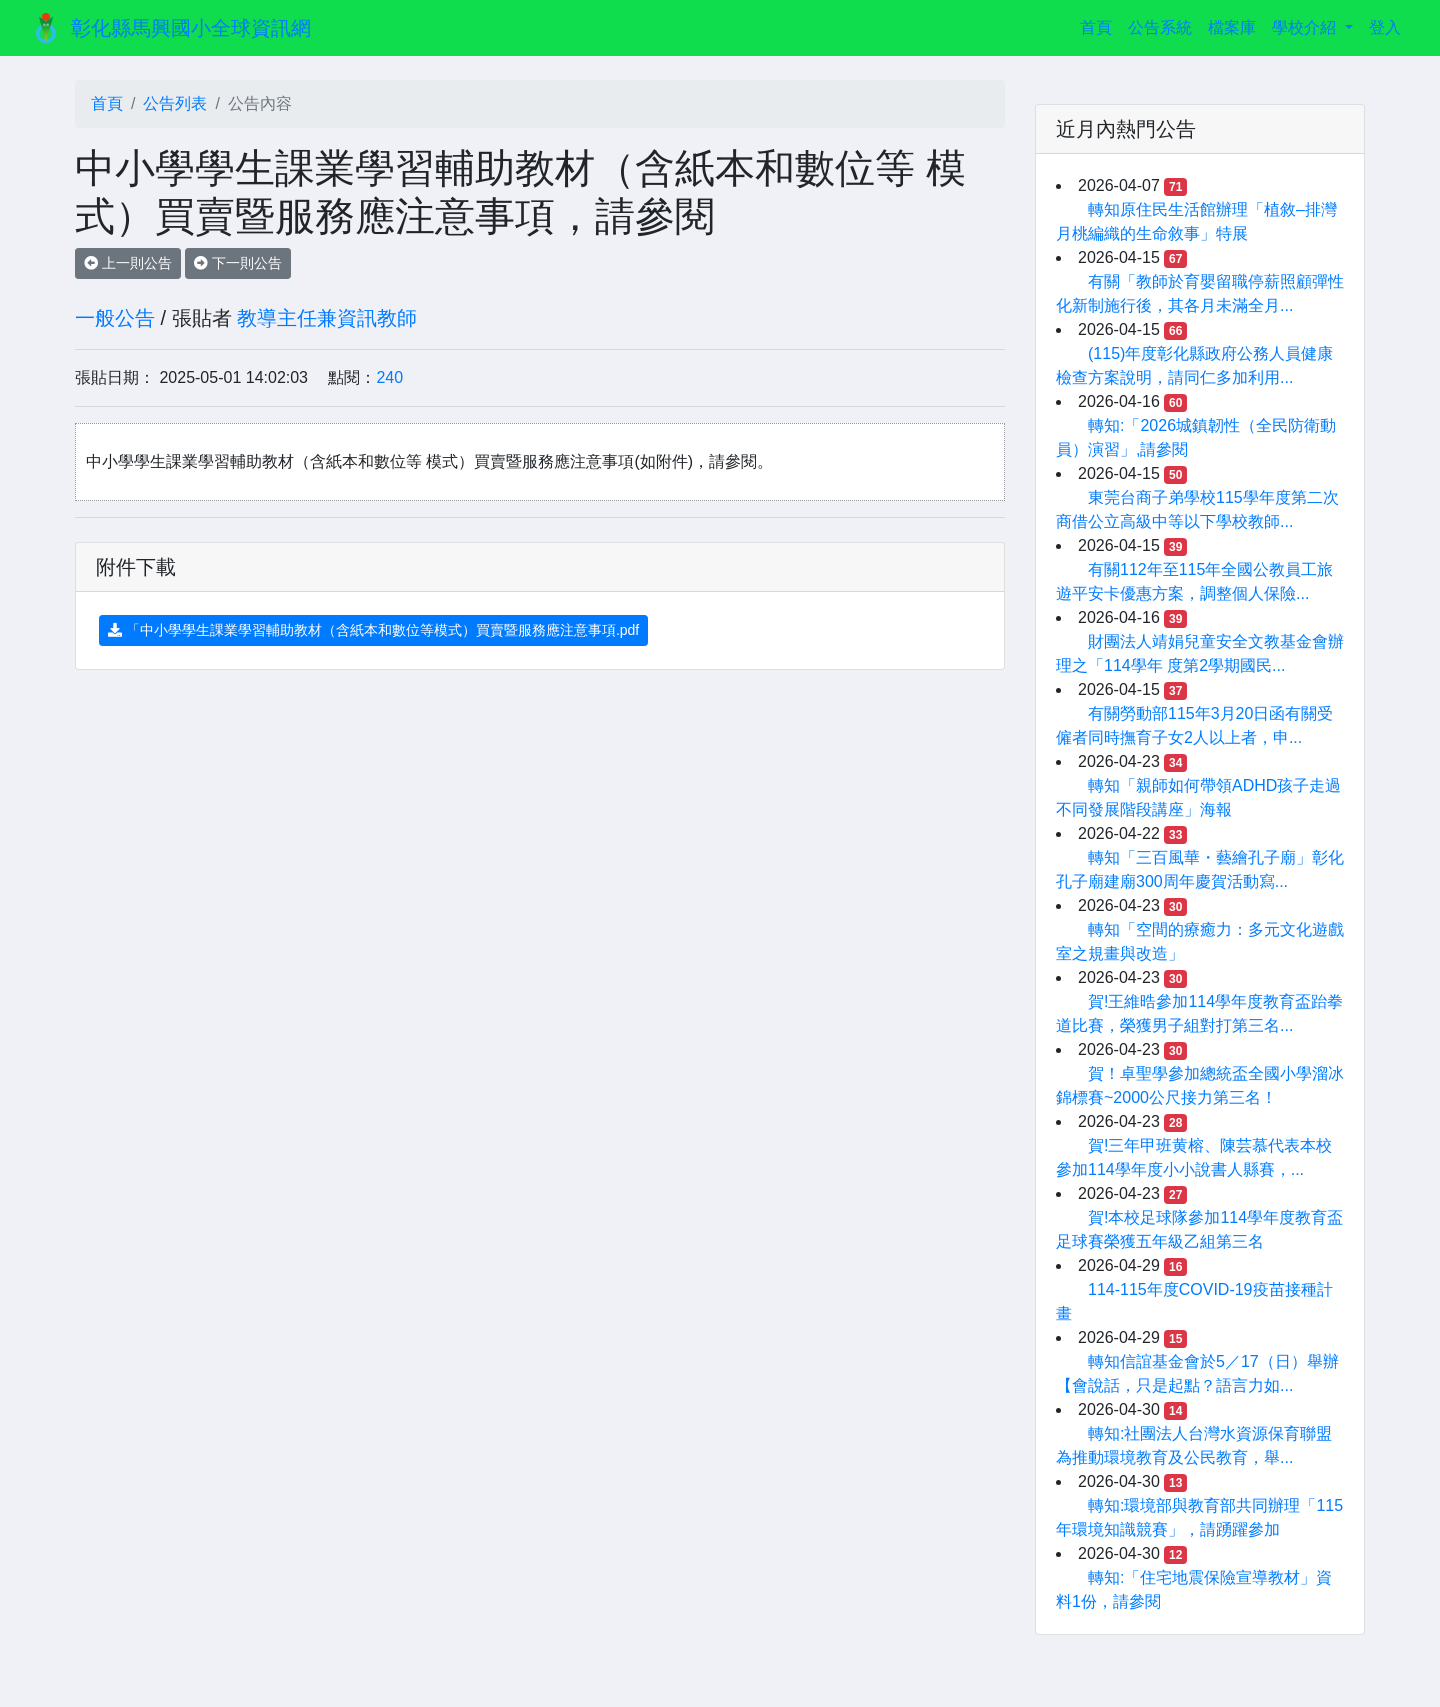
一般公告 (115, 318)
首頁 (1100, 25)
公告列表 (175, 103)
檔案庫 (1232, 27)
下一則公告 (238, 263)
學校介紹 (1306, 27)
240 (389, 377)
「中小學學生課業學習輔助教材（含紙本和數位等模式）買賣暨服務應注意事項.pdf (373, 630)
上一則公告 (128, 263)
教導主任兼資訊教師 (327, 318)
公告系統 (1160, 27)
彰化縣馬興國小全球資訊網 (191, 28)
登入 (1385, 27)
